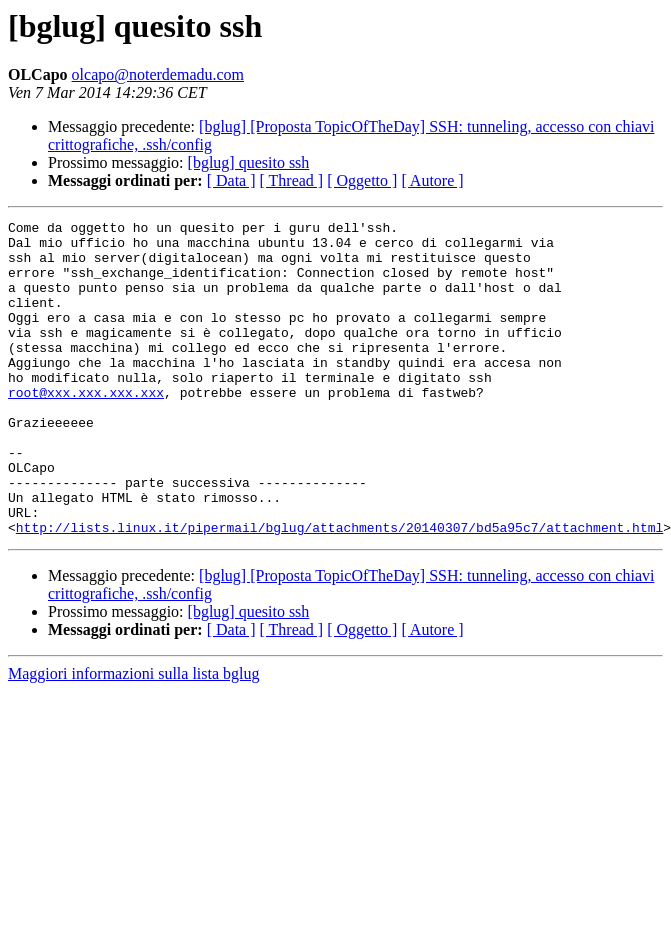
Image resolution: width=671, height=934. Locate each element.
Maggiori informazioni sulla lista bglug (134, 736)
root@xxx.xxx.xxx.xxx (86, 428)
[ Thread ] (292, 180)
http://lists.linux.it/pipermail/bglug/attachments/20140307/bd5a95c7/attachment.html (339, 590)
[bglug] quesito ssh (249, 162)
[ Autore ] (432, 180)
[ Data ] (231, 180)
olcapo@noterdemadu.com (158, 74)
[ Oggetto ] (362, 180)
